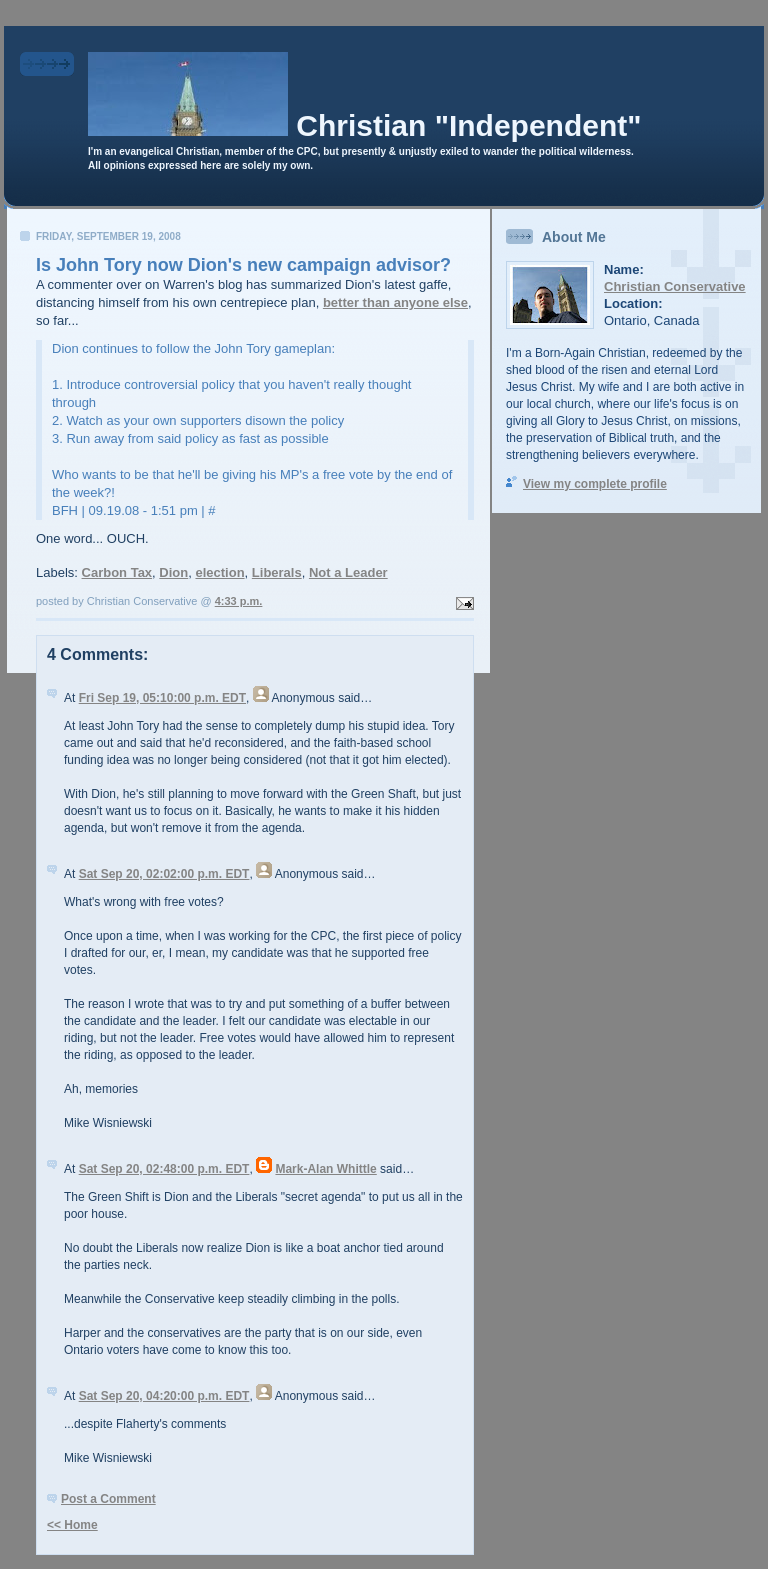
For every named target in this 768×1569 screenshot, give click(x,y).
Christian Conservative (675, 286)
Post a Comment (108, 1499)
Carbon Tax (117, 572)
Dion (173, 572)
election (219, 572)
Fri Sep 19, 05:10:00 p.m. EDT (162, 698)
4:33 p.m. (239, 601)
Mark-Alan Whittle (325, 1169)
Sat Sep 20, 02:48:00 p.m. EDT (164, 1169)
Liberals (277, 572)
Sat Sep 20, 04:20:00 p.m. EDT (164, 1396)
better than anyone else (395, 302)
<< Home (72, 1525)
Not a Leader (348, 572)
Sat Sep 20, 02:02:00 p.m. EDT (164, 874)
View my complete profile (595, 484)
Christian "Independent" (468, 125)
